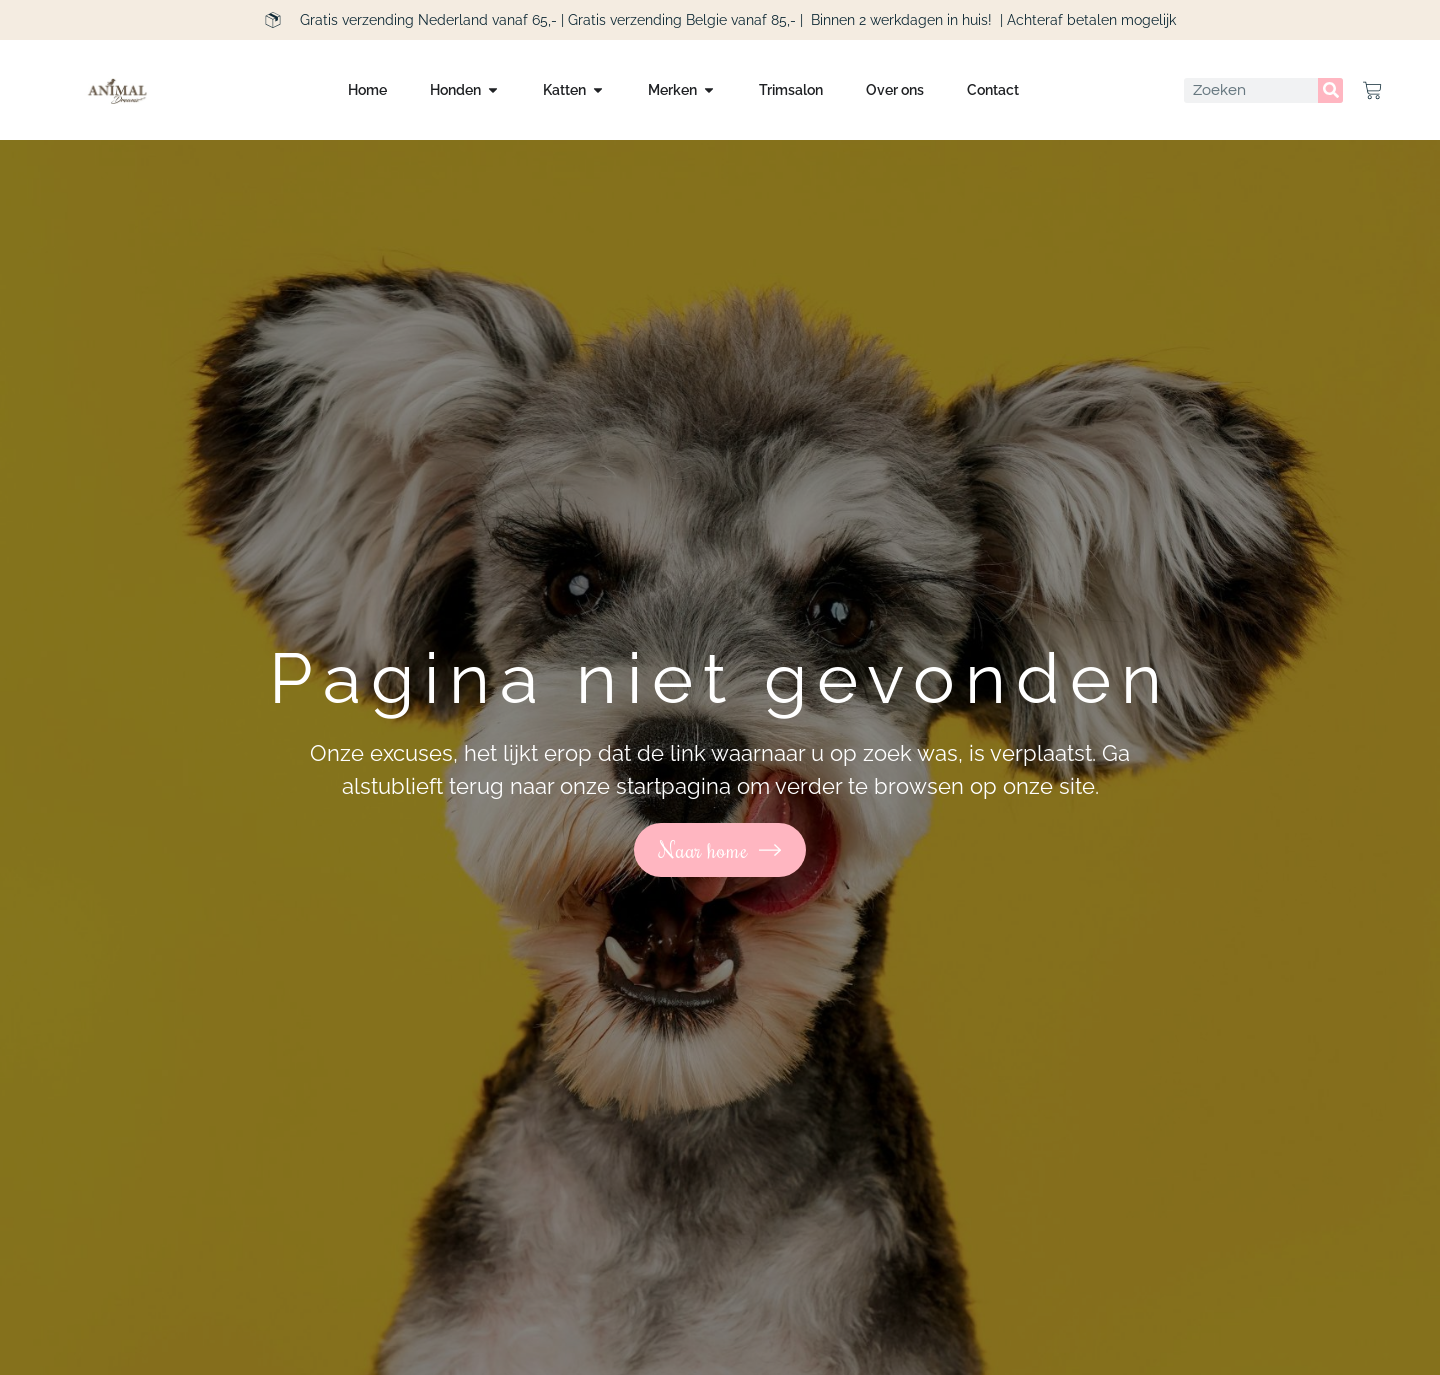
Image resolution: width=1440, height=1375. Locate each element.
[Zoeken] (1330, 90)
